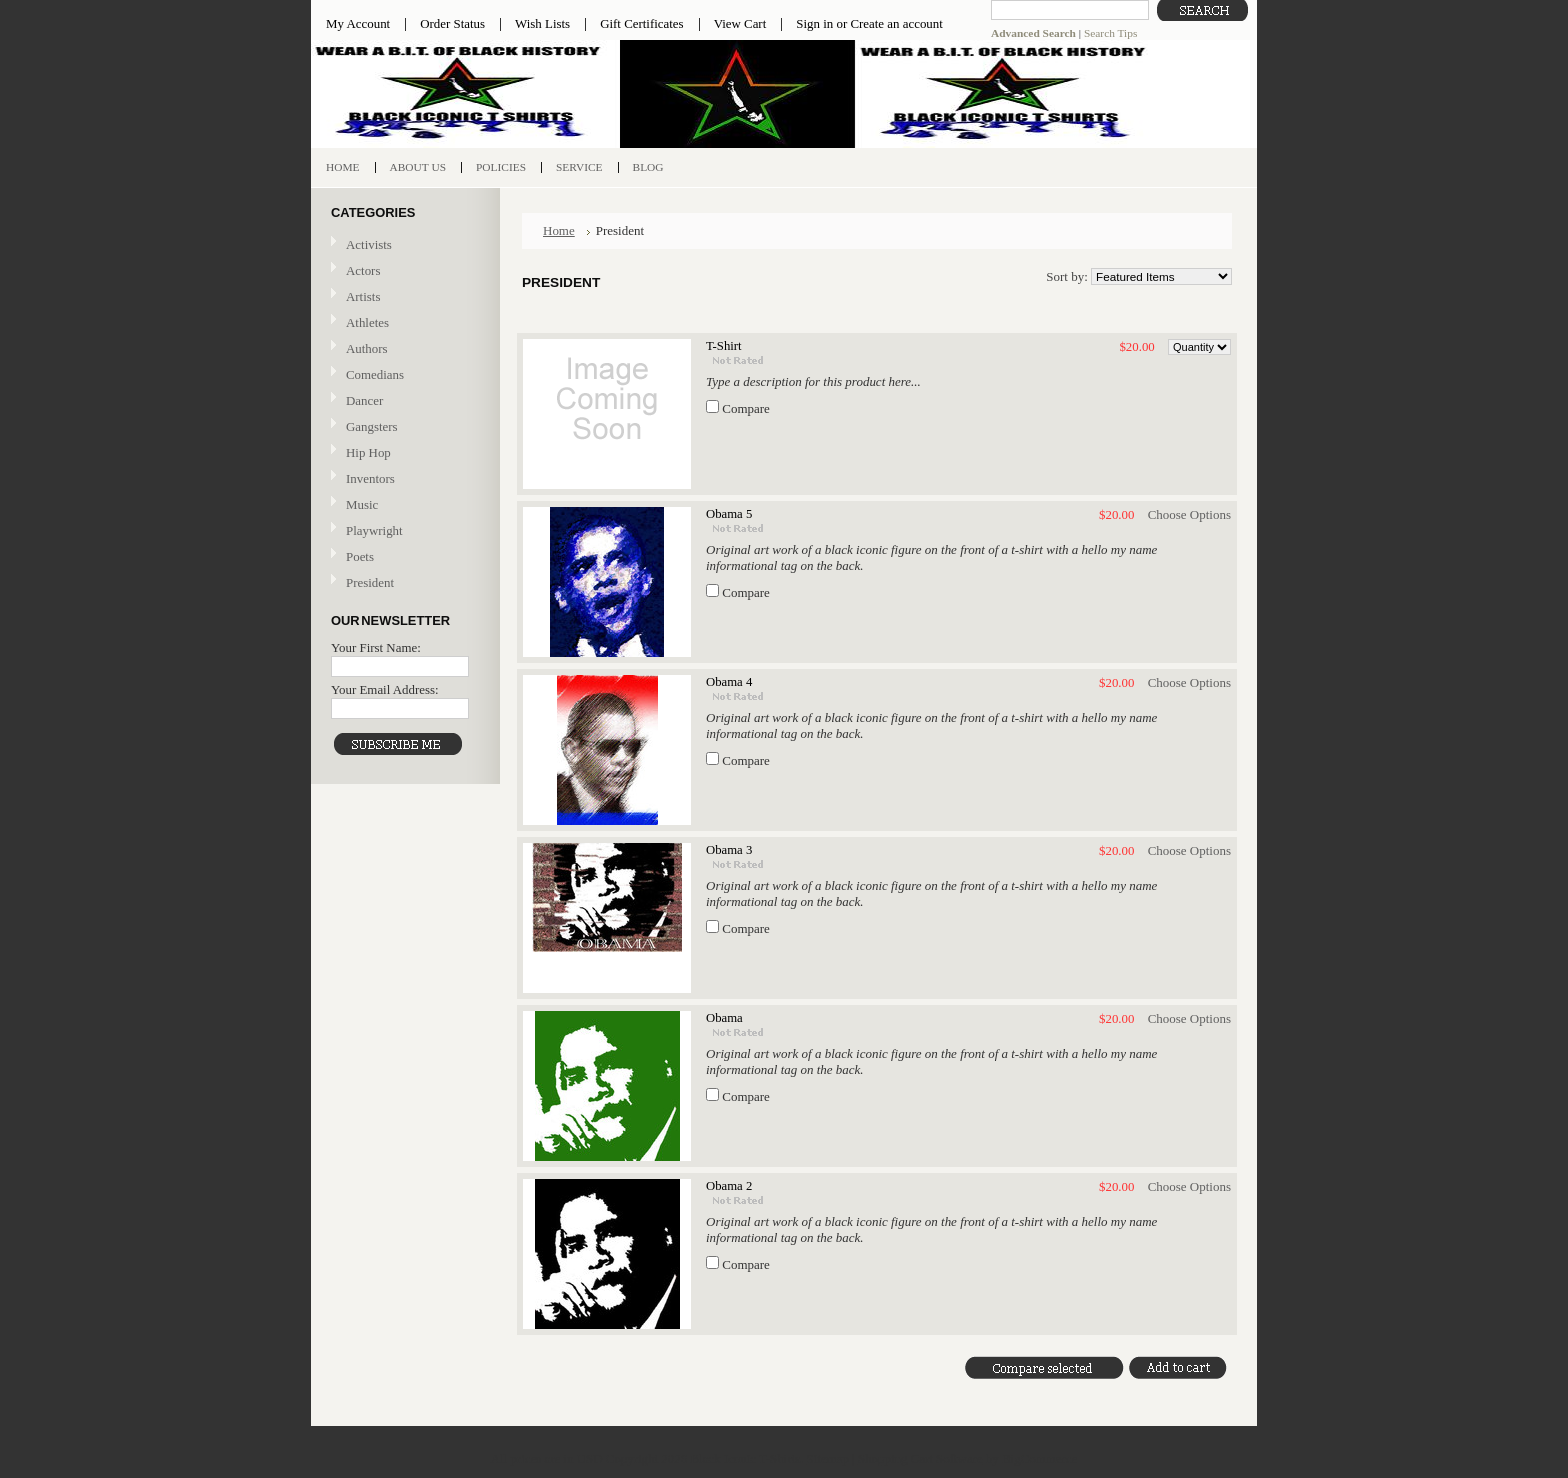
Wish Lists (542, 23)
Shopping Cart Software (920, 1458)
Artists (363, 296)
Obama (724, 1018)
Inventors (370, 478)
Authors (367, 348)
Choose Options (1189, 514)
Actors (363, 270)
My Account (358, 23)
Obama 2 (729, 1186)
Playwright (374, 530)
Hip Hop (368, 452)
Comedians (375, 374)
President (370, 582)
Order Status (452, 23)
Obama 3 (729, 850)
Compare (746, 408)
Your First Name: (376, 647)
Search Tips (1110, 33)
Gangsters (372, 426)
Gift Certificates (642, 23)
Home (559, 230)
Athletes (367, 322)
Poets (360, 556)
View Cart (740, 23)
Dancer (364, 400)
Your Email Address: (385, 689)
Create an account (896, 23)
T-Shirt (724, 346)
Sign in (814, 23)
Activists (369, 244)
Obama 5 (729, 514)
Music (403, 505)
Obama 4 (729, 682)
